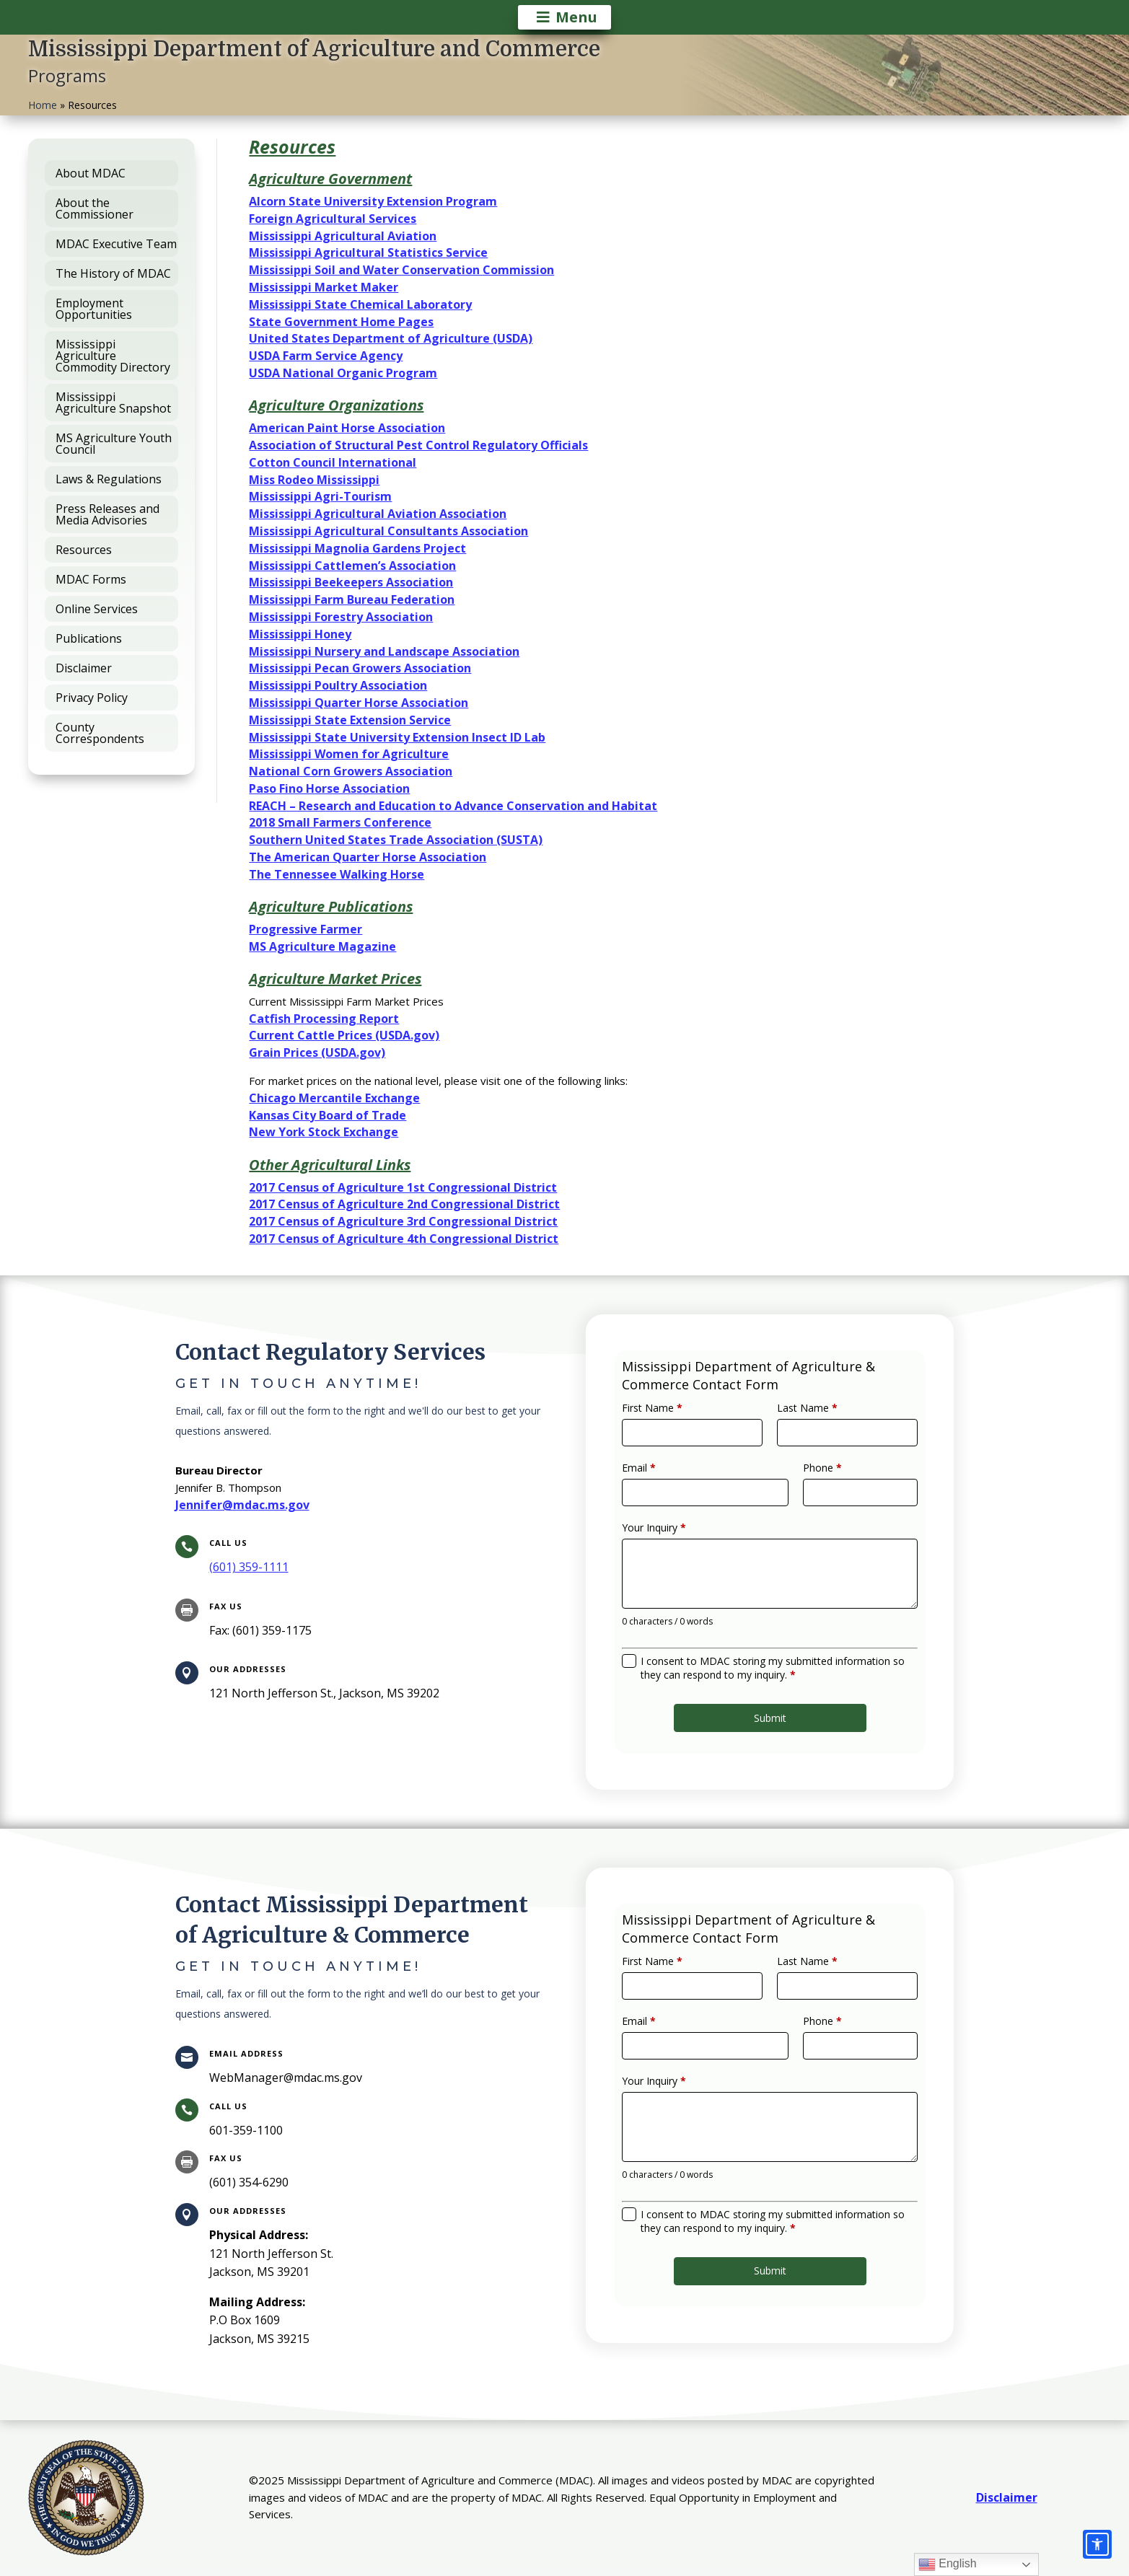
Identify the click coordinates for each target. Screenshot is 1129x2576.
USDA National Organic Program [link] (343, 373)
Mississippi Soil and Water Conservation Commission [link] (401, 270)
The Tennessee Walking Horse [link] (336, 874)
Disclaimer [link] (1006, 2497)
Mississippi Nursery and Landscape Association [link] (384, 651)
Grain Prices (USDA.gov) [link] (317, 1052)
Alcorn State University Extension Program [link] (373, 201)
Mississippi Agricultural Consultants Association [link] (388, 531)
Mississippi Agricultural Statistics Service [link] (368, 252)
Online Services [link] (97, 609)
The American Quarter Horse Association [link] (367, 857)
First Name (675, 1435)
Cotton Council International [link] (332, 462)
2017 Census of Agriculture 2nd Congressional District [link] (404, 1204)
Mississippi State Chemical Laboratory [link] (360, 304)
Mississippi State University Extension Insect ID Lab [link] (397, 737)
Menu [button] (576, 17)
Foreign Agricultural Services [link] (332, 219)
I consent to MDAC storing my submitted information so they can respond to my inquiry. (772, 1645)
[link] (249, 1567)
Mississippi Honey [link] (300, 634)
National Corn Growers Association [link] (350, 771)
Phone (811, 1484)
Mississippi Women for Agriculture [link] (349, 754)
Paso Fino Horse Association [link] (329, 788)
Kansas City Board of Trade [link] (327, 1115)
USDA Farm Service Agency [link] (326, 356)
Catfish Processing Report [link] (324, 1019)
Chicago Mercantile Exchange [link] (334, 1098)
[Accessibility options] (1097, 2544)
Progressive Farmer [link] (305, 929)
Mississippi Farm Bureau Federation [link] (351, 599)
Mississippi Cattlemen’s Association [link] (352, 565)
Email (664, 1484)
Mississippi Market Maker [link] (323, 287)
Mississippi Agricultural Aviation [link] (342, 236)
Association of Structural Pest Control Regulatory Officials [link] (418, 445)
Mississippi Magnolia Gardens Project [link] (357, 548)
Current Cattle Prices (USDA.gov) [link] (344, 1035)
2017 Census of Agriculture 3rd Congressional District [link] (403, 1221)
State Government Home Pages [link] (341, 322)
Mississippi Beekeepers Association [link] (351, 582)
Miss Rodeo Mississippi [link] (314, 480)
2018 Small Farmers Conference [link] (340, 822)
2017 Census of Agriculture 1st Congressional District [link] (403, 1187)
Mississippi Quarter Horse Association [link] (358, 703)
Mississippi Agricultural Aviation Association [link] (377, 514)
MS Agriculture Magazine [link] (322, 946)
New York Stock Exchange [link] (323, 1132)
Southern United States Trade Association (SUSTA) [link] (395, 840)
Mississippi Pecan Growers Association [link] (360, 668)
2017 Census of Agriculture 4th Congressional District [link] (403, 1239)
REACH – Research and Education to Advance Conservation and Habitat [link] (453, 806)
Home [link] (42, 105)
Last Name (800, 1435)
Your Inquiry (677, 1532)
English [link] (947, 2564)
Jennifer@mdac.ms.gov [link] (242, 1505)
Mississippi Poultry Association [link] (338, 685)
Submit (770, 1684)
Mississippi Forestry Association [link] (341, 617)
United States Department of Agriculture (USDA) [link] (390, 338)
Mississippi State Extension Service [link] (350, 720)
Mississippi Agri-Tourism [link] (320, 496)
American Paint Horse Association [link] (347, 428)
